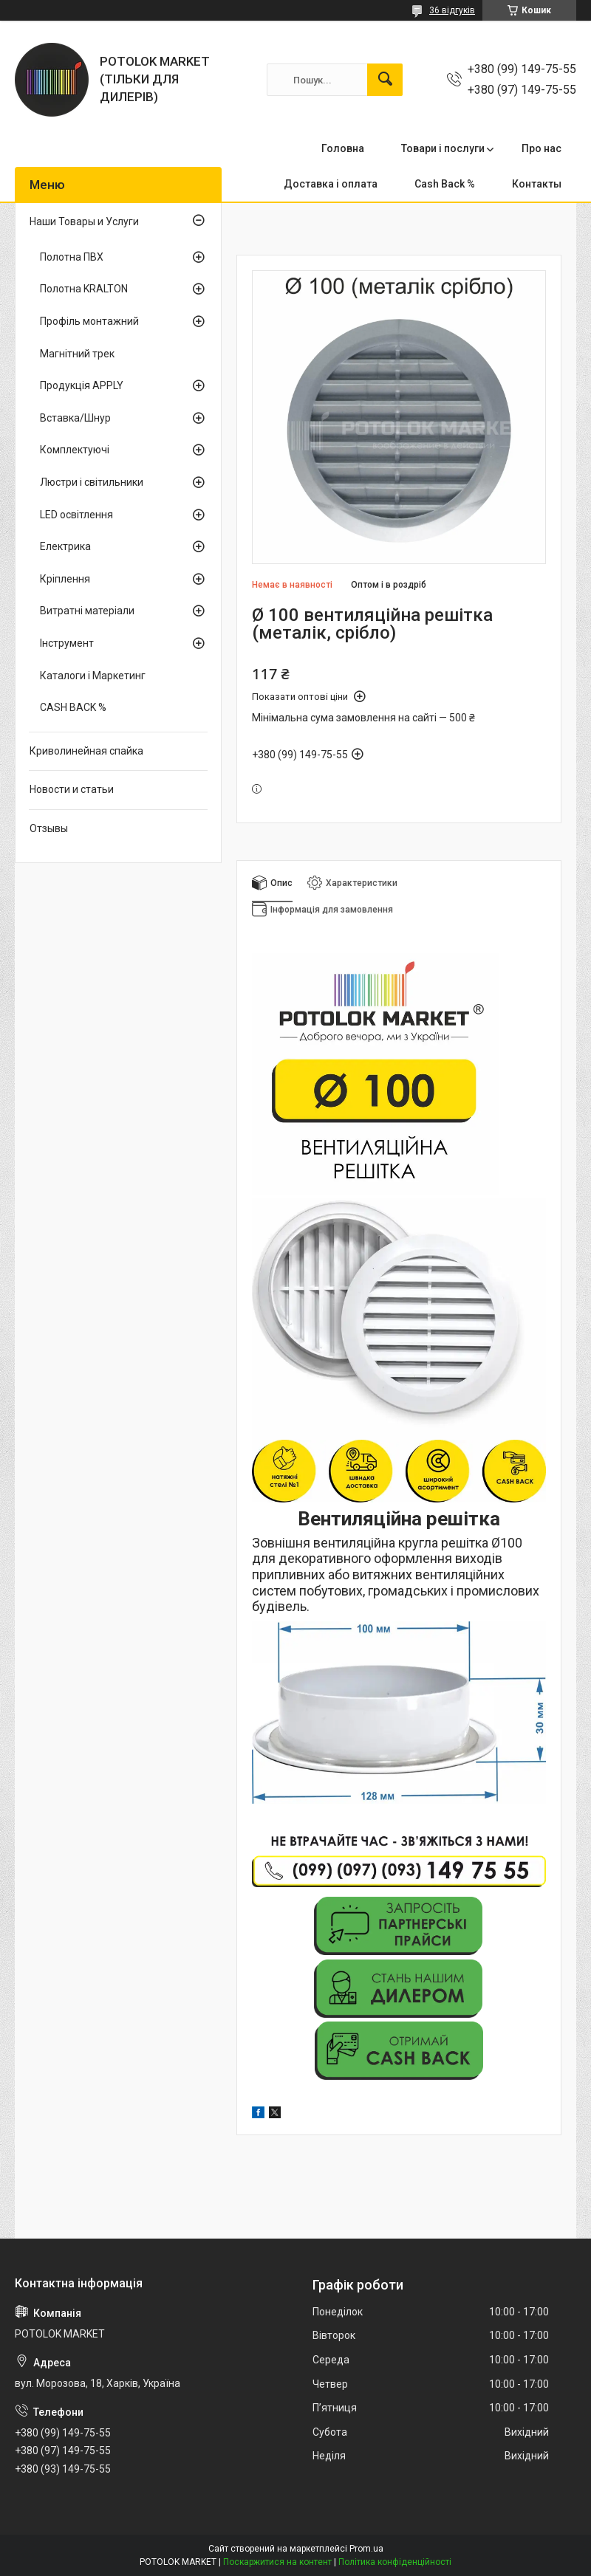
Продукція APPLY (81, 385)
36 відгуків (452, 10)
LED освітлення (76, 515)
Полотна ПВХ (71, 257)
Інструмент (67, 643)
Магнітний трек (77, 354)
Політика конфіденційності (394, 2562)
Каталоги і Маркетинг (93, 675)
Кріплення (65, 579)
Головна (342, 148)
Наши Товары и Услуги (84, 221)
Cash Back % (444, 184)
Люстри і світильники (91, 482)
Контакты (536, 184)
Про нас (541, 148)
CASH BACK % (73, 707)
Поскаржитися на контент (277, 2562)
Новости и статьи (72, 789)
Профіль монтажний (89, 321)
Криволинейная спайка (86, 751)
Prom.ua (366, 2549)
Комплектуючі (74, 450)
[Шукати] (385, 79)
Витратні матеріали (87, 610)
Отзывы (49, 828)
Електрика (65, 546)
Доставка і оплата (331, 184)
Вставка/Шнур (75, 418)
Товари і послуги (443, 148)
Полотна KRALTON (84, 289)
